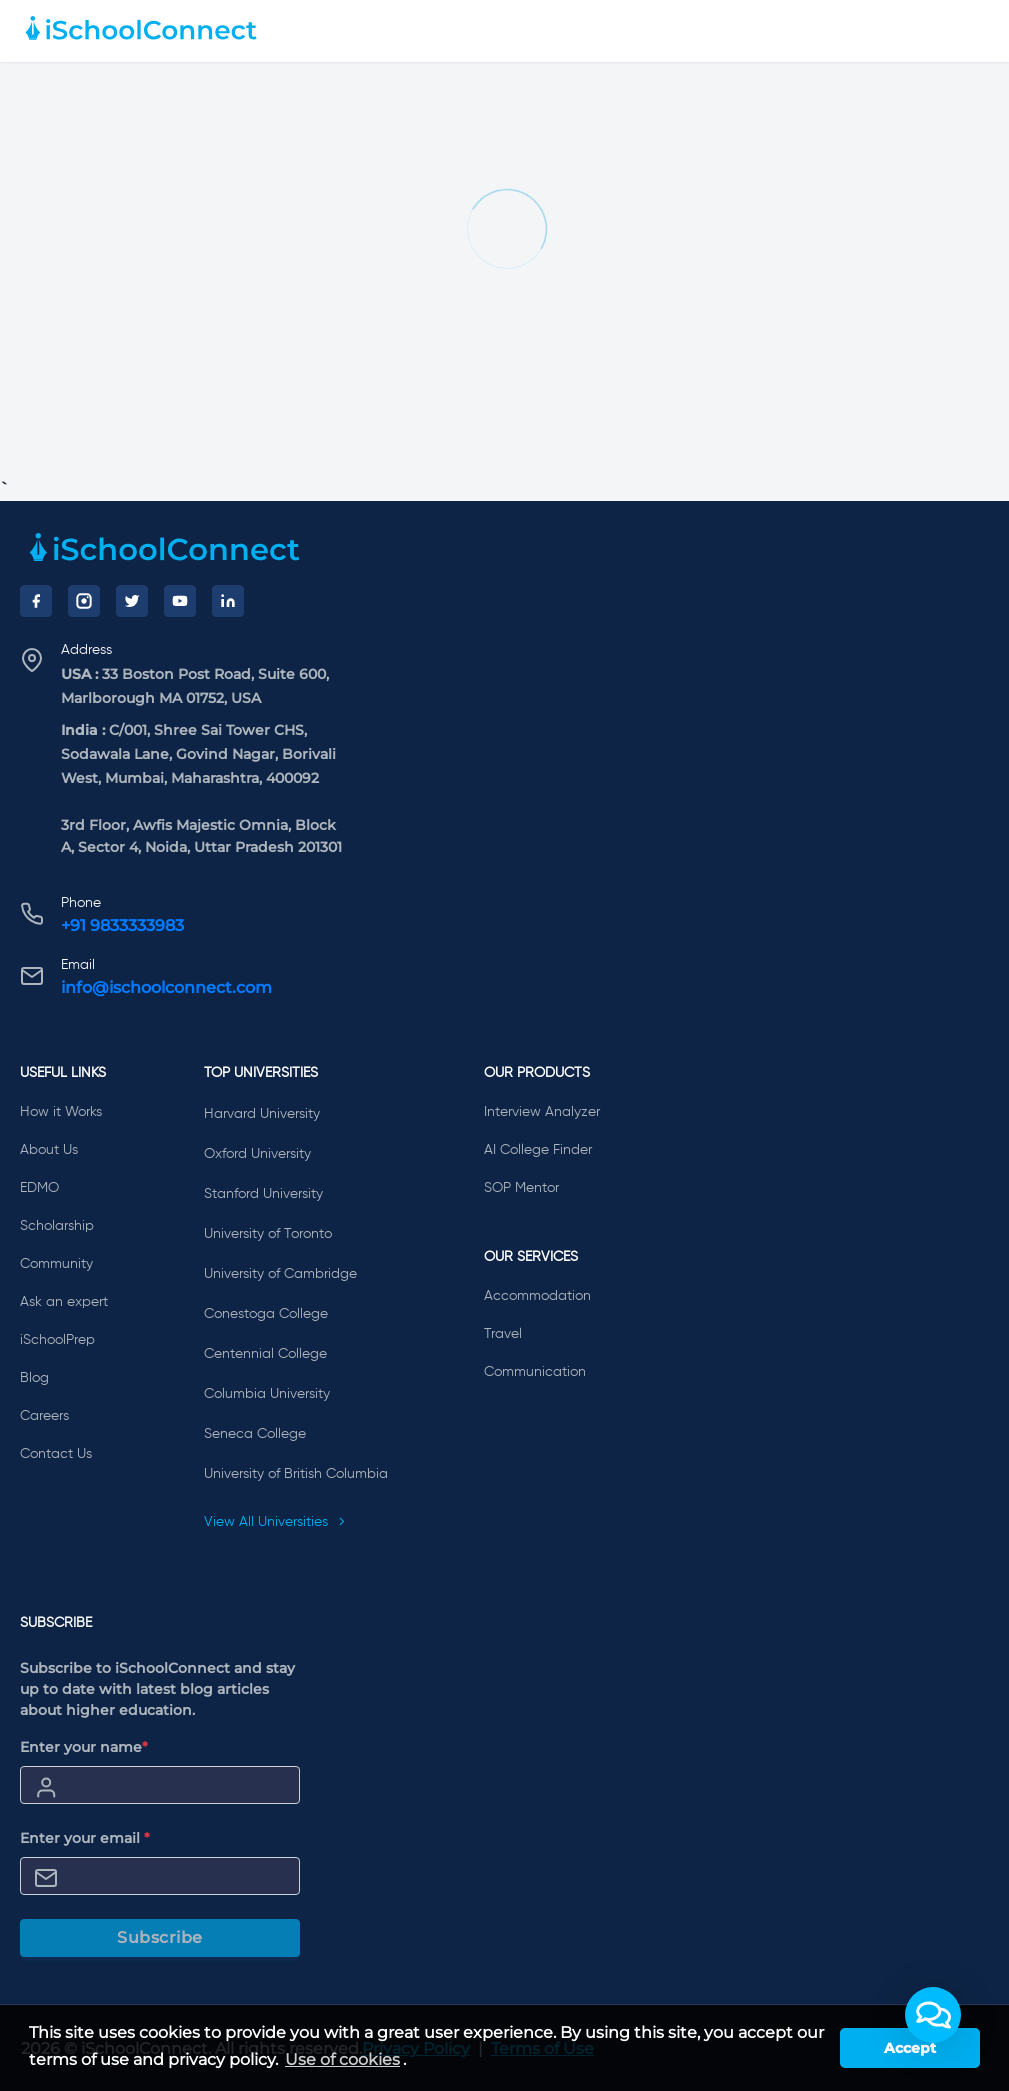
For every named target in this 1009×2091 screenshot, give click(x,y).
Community (56, 1264)
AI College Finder (538, 1150)
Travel (503, 1334)
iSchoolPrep (57, 1340)
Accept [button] (910, 2048)
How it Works (61, 1112)
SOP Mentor (521, 1188)
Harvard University (262, 1114)
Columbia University (267, 1394)
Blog (34, 1378)
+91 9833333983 (122, 925)
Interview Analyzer (542, 1112)
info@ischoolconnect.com (166, 987)
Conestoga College (266, 1314)
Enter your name (84, 1747)
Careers (44, 1416)
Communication (535, 1372)
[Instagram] (84, 601)
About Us (49, 1150)
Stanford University (263, 1194)
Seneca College (255, 1434)
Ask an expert (64, 1302)
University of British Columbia (296, 1474)
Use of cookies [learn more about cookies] (342, 2059)
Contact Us (56, 1454)
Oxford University (257, 1154)
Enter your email (85, 1838)
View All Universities (275, 1522)
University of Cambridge (280, 1274)
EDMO (39, 1188)
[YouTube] (180, 601)
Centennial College (265, 1354)
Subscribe (160, 1937)
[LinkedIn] (228, 601)
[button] (933, 2015)
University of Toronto (268, 1234)
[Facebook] (36, 601)
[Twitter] (132, 601)
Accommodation (537, 1296)
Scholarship (57, 1226)
